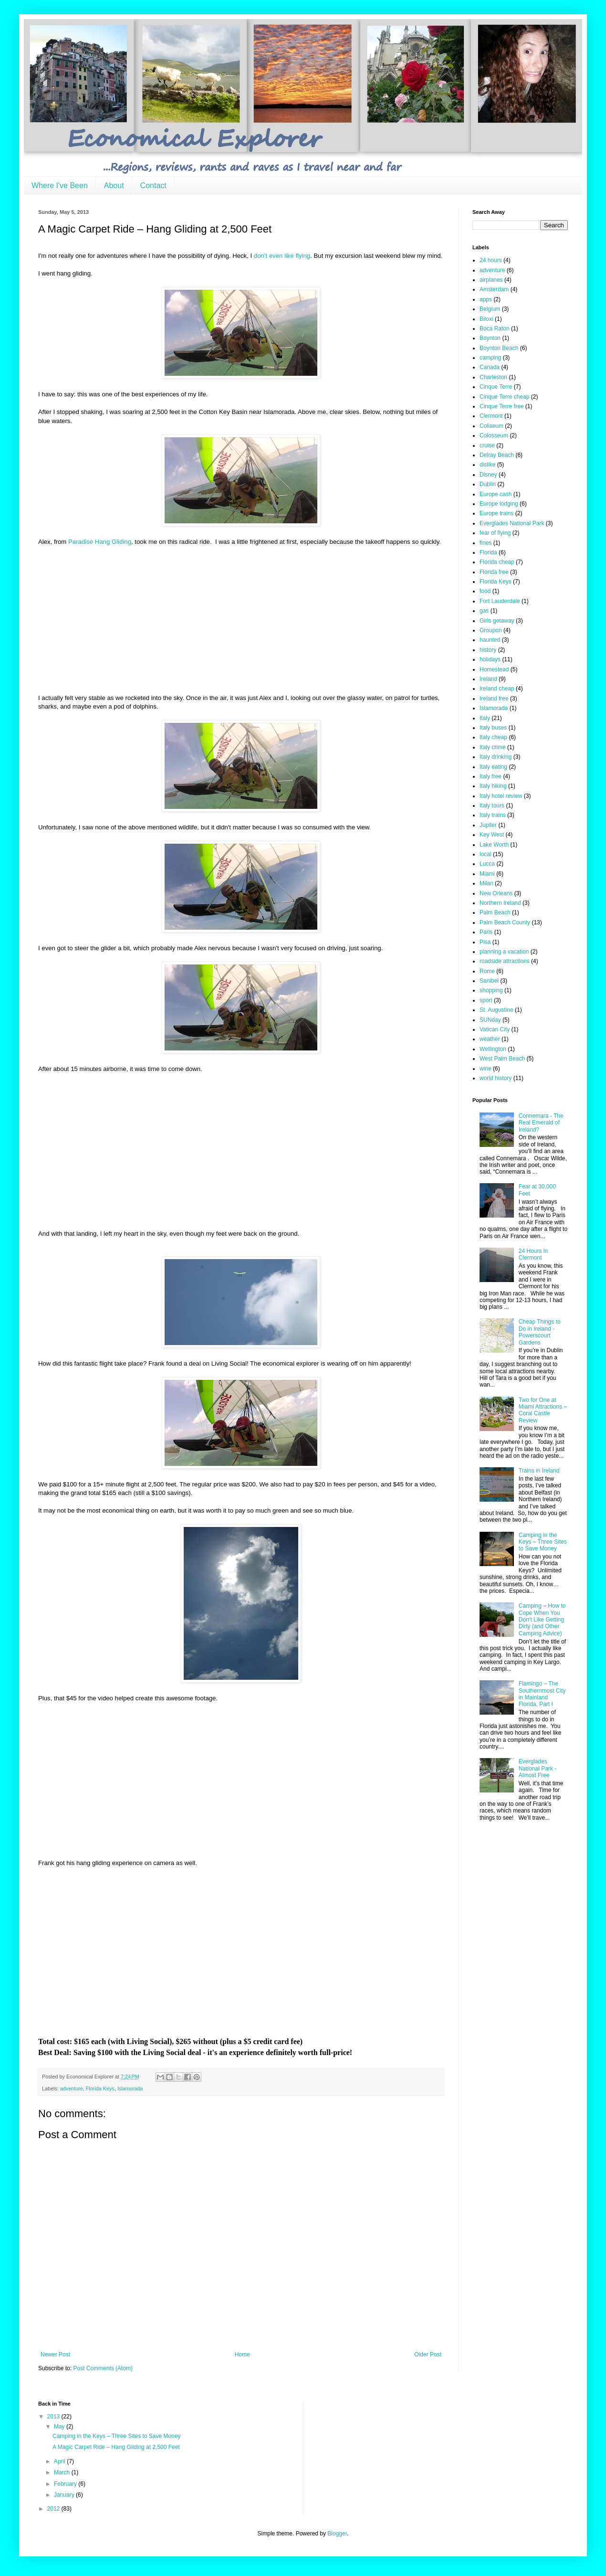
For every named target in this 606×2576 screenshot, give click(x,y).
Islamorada (130, 2088)
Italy (485, 718)
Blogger (337, 2533)
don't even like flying (282, 255)
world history (496, 1078)
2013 (54, 2416)
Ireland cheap (497, 688)
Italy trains (493, 815)
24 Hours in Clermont (533, 1254)
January (65, 2494)
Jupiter (488, 825)
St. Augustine (496, 1010)
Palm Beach (495, 912)
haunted (490, 639)
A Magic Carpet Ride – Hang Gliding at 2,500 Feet (116, 2447)
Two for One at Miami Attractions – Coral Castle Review (543, 1410)
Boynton (490, 338)
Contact (153, 185)
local (485, 854)
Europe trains (496, 513)
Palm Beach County (505, 922)
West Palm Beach (502, 1058)
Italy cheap (493, 737)
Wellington (493, 1049)
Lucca (487, 863)
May (60, 2426)
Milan (486, 883)
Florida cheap (497, 562)
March (63, 2472)
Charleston (493, 377)
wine (485, 1068)
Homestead (494, 669)
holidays (490, 659)
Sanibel (489, 980)
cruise (487, 445)
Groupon (491, 630)
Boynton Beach (499, 348)
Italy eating (493, 766)
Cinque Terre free (502, 406)
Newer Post (55, 2354)
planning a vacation (504, 951)
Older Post (427, 2354)
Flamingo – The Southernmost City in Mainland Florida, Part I (542, 1693)
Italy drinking (496, 756)
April (60, 2461)
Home (242, 2354)
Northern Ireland (500, 903)
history (488, 650)
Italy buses (493, 727)
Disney (488, 474)
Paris (486, 932)
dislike (487, 464)
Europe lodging (499, 503)
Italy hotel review (501, 796)
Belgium (490, 309)
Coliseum (491, 426)
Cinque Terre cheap (505, 396)
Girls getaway (497, 620)
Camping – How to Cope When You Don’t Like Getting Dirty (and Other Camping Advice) (542, 1619)
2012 (54, 2508)
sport (486, 1000)
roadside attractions (505, 961)
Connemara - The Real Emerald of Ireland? (541, 1123)
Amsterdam (494, 289)
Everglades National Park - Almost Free (537, 1768)
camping (490, 357)
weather (490, 1039)
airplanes (491, 279)
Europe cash (496, 494)
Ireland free (494, 698)
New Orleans (496, 893)
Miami (487, 873)
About (114, 185)
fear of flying (495, 533)
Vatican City (495, 1029)
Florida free (494, 572)
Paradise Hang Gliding (99, 541)
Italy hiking (493, 786)
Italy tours (492, 805)
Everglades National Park (512, 523)
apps (486, 299)
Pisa (485, 942)
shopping (491, 990)
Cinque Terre (496, 386)
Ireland (488, 679)
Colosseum (494, 435)
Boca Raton (495, 328)
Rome (487, 971)
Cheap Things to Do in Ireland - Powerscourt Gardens (540, 1332)
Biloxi (486, 319)
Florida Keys (100, 2088)
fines (485, 543)
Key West (492, 834)
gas (484, 610)
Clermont (491, 416)
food (485, 591)
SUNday (490, 1020)
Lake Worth (494, 844)
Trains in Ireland (539, 1470)
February (66, 2484)
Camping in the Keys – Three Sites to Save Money (543, 1542)
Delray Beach (497, 455)
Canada (490, 367)
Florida (488, 552)
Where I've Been (59, 185)
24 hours (491, 260)
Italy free (491, 776)
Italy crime (493, 747)
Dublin (488, 484)
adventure (71, 2088)
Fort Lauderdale (500, 601)
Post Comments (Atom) (103, 2368)
